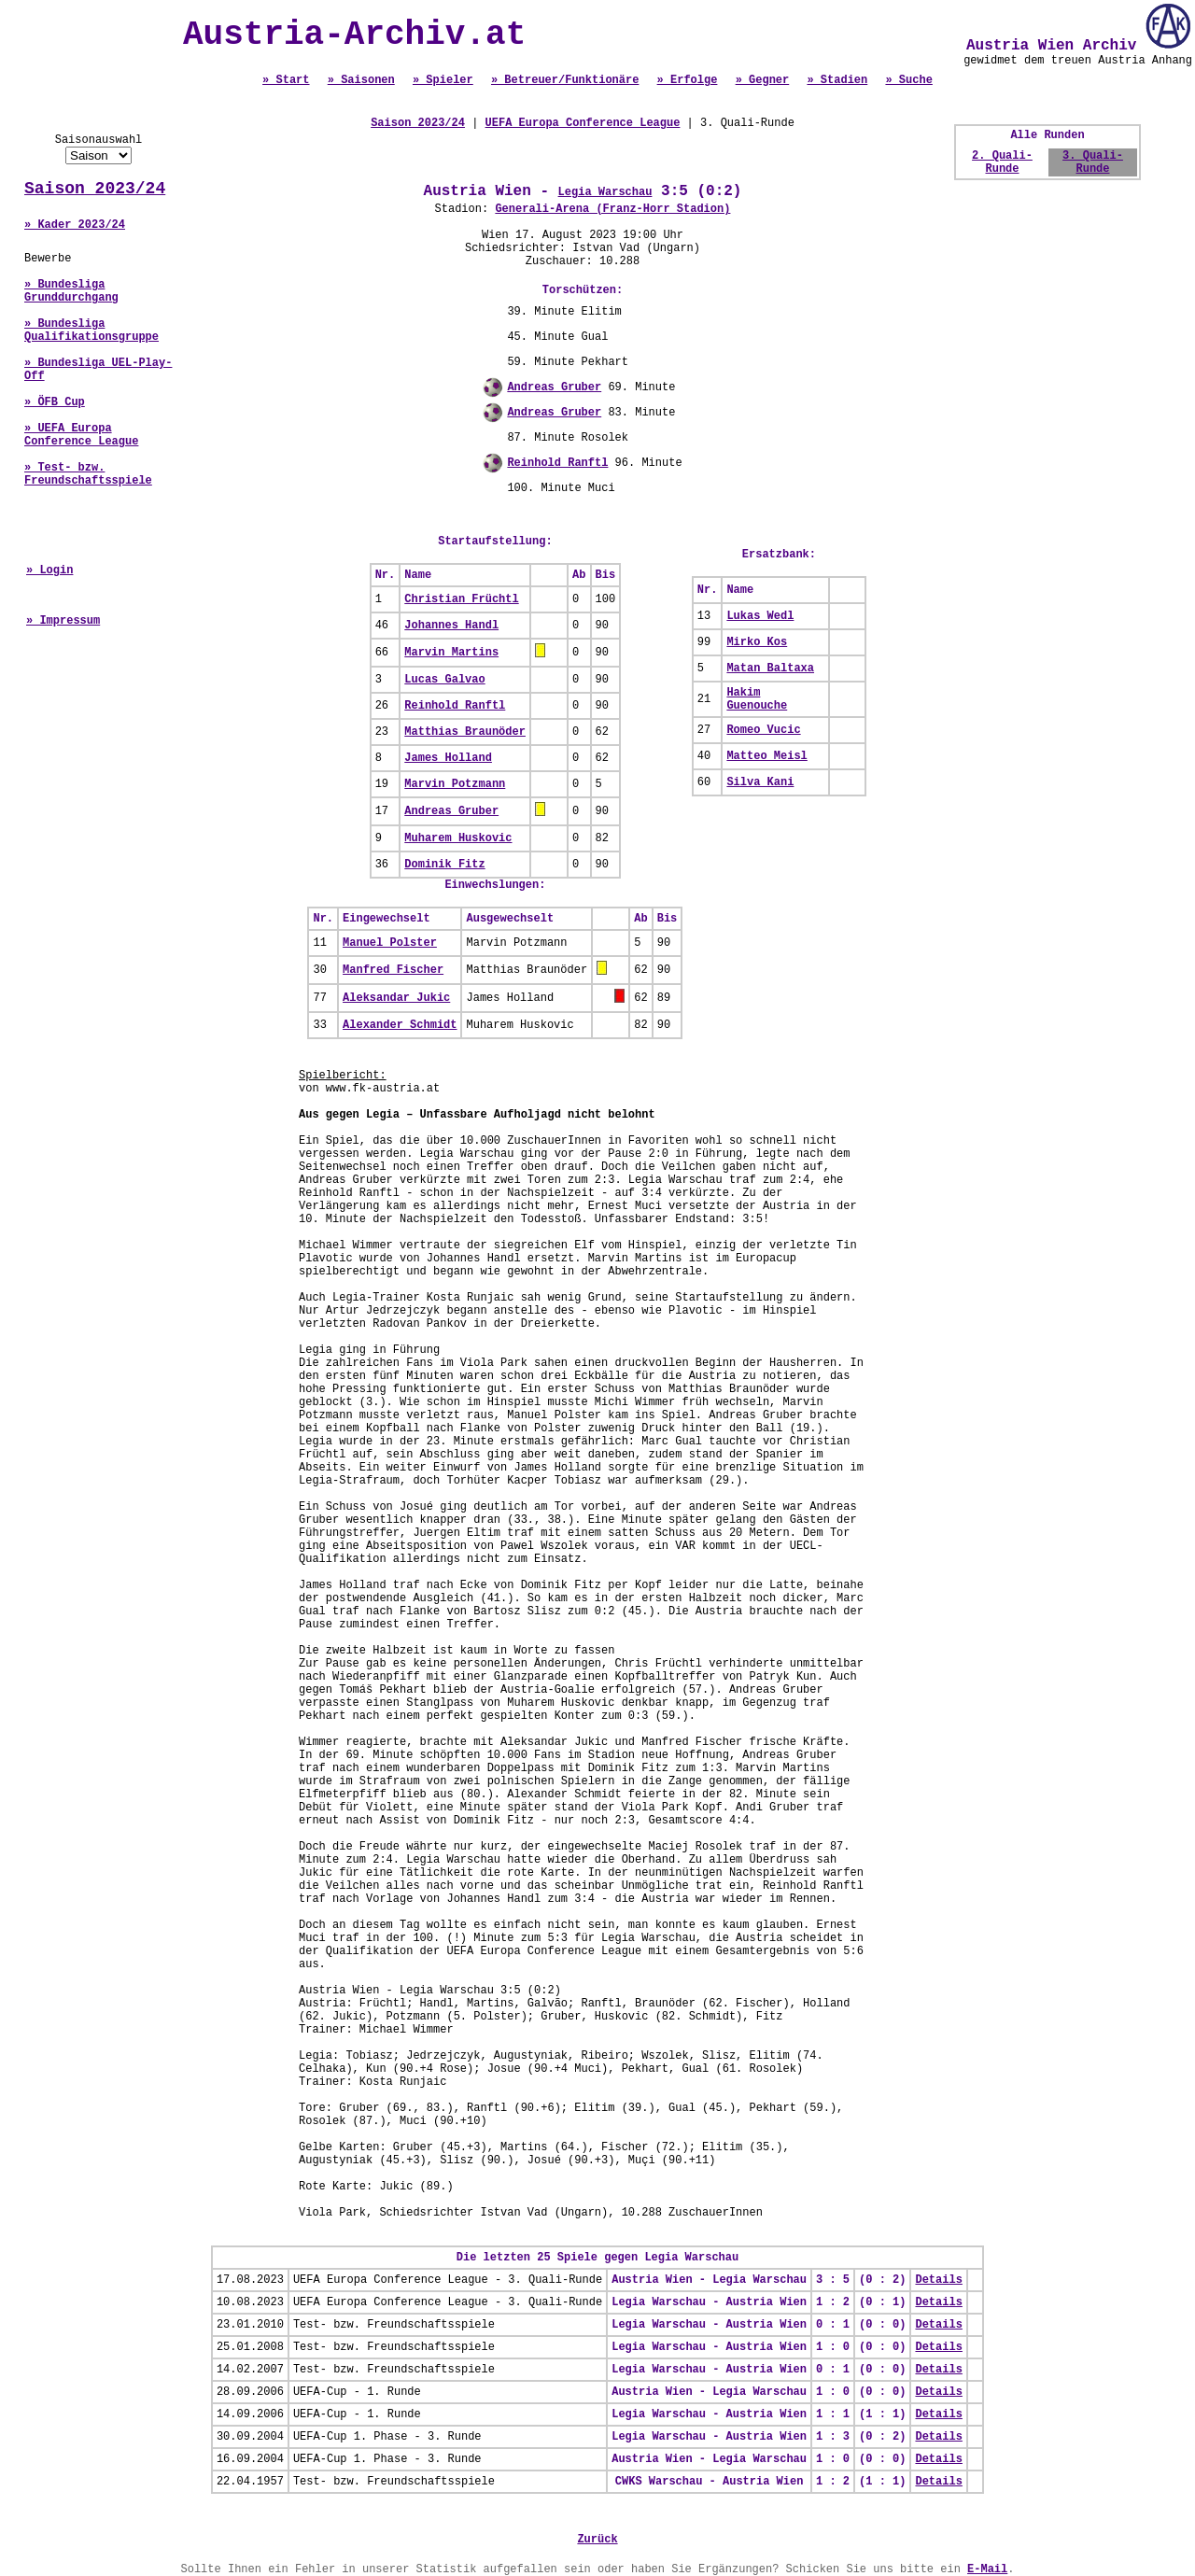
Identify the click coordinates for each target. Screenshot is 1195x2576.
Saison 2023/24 (94, 188)
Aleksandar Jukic (396, 998)
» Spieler (443, 80)
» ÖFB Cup (54, 402)
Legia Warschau (605, 192)
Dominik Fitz (444, 864)
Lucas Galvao (444, 679)
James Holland (448, 758)
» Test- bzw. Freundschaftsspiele (88, 474)
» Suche (908, 80)
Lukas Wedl (760, 616)
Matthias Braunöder (465, 732)
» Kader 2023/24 (74, 225)
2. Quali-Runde (1002, 162)
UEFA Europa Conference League (583, 123)
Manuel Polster (390, 943)
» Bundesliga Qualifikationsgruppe (91, 330)
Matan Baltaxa (770, 668)
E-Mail (987, 2569)
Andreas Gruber (554, 387)
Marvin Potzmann (454, 784)
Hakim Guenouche (756, 699)
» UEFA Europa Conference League (81, 435)
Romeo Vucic (763, 730)
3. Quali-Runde (1092, 162)
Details (938, 2280)
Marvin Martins (451, 652)
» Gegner (763, 80)
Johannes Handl (451, 625)
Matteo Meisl (766, 756)
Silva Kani (760, 782)
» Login (49, 570)
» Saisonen (361, 80)
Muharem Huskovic (458, 838)
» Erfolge (687, 80)
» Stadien (837, 80)
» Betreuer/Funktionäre (565, 80)
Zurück (597, 2539)
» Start (285, 80)
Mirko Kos (756, 642)
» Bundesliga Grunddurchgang (71, 291)
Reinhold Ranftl (557, 463)
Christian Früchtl (461, 599)
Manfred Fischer (393, 970)
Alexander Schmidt (400, 1025)
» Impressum (63, 620)
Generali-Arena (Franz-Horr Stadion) (612, 209)
